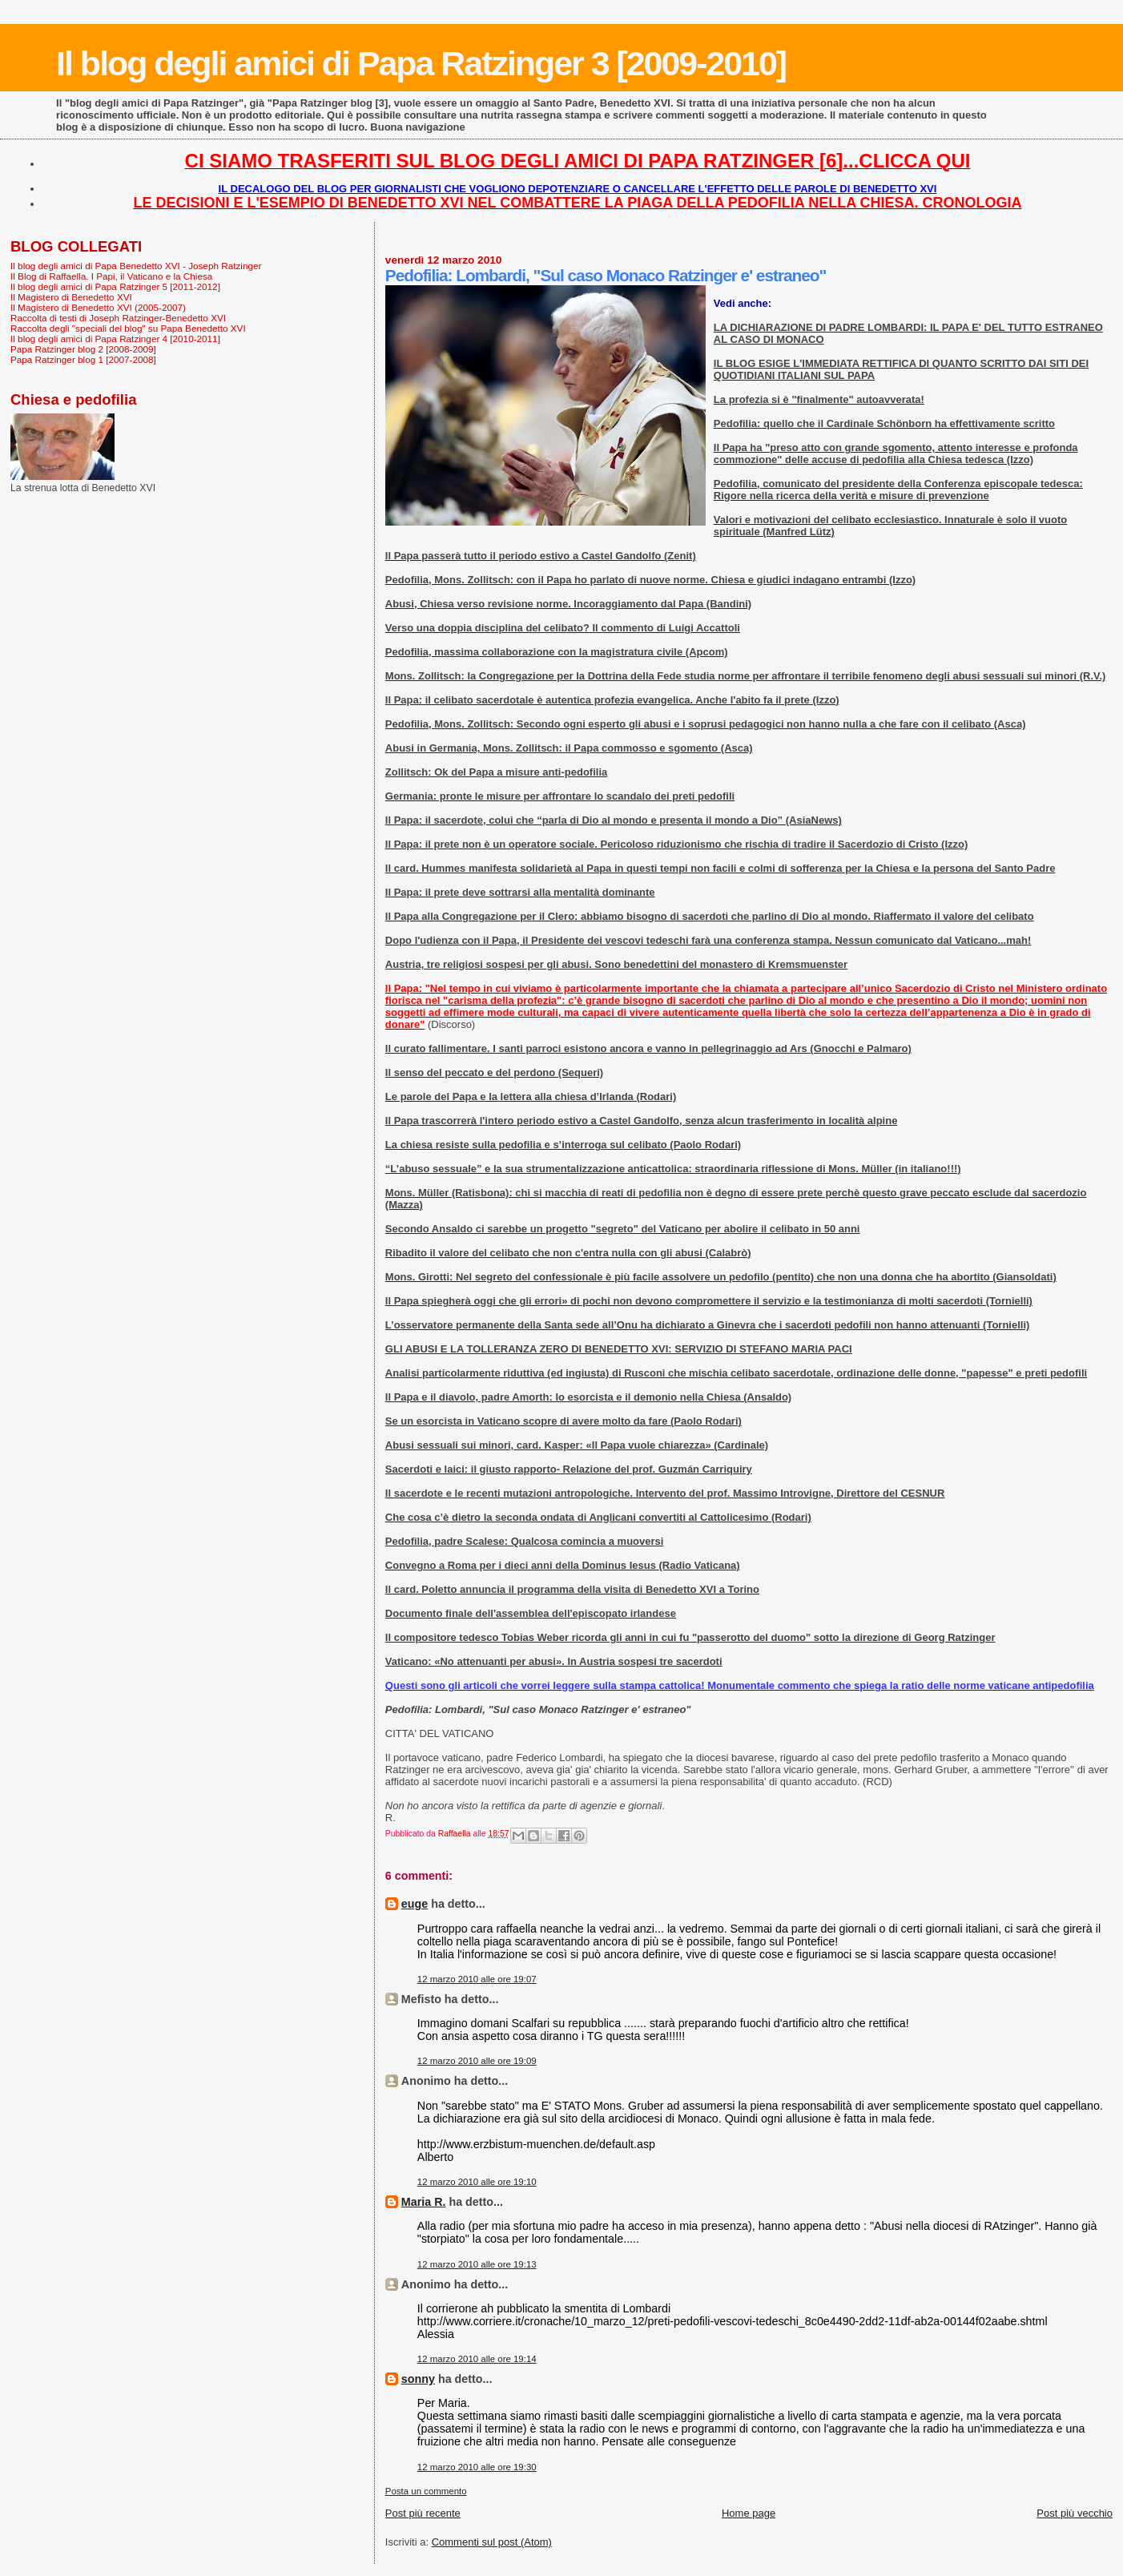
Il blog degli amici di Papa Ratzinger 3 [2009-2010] (421, 63)
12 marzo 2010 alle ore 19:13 (477, 2264)
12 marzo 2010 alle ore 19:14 (477, 2359)
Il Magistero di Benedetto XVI (71, 297)
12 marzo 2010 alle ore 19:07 (477, 1979)
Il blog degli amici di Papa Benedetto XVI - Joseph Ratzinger (135, 265)
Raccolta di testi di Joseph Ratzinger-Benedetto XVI (118, 317)
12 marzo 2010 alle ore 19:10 (477, 2182)
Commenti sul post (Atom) (492, 2542)
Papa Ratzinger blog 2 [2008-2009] (83, 349)
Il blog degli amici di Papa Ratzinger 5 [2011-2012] (115, 286)
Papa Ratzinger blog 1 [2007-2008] (83, 359)
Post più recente (423, 2513)
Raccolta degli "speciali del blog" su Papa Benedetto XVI (128, 328)
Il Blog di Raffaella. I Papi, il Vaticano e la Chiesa (111, 276)
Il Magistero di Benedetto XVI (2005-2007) (98, 307)
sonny (418, 2378)
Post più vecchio (1074, 2513)
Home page (748, 2513)
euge (414, 1903)
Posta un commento (426, 2491)
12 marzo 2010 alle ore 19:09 (477, 2061)
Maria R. (423, 2201)
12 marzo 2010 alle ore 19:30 (477, 2467)
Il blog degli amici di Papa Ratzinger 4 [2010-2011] (115, 338)
